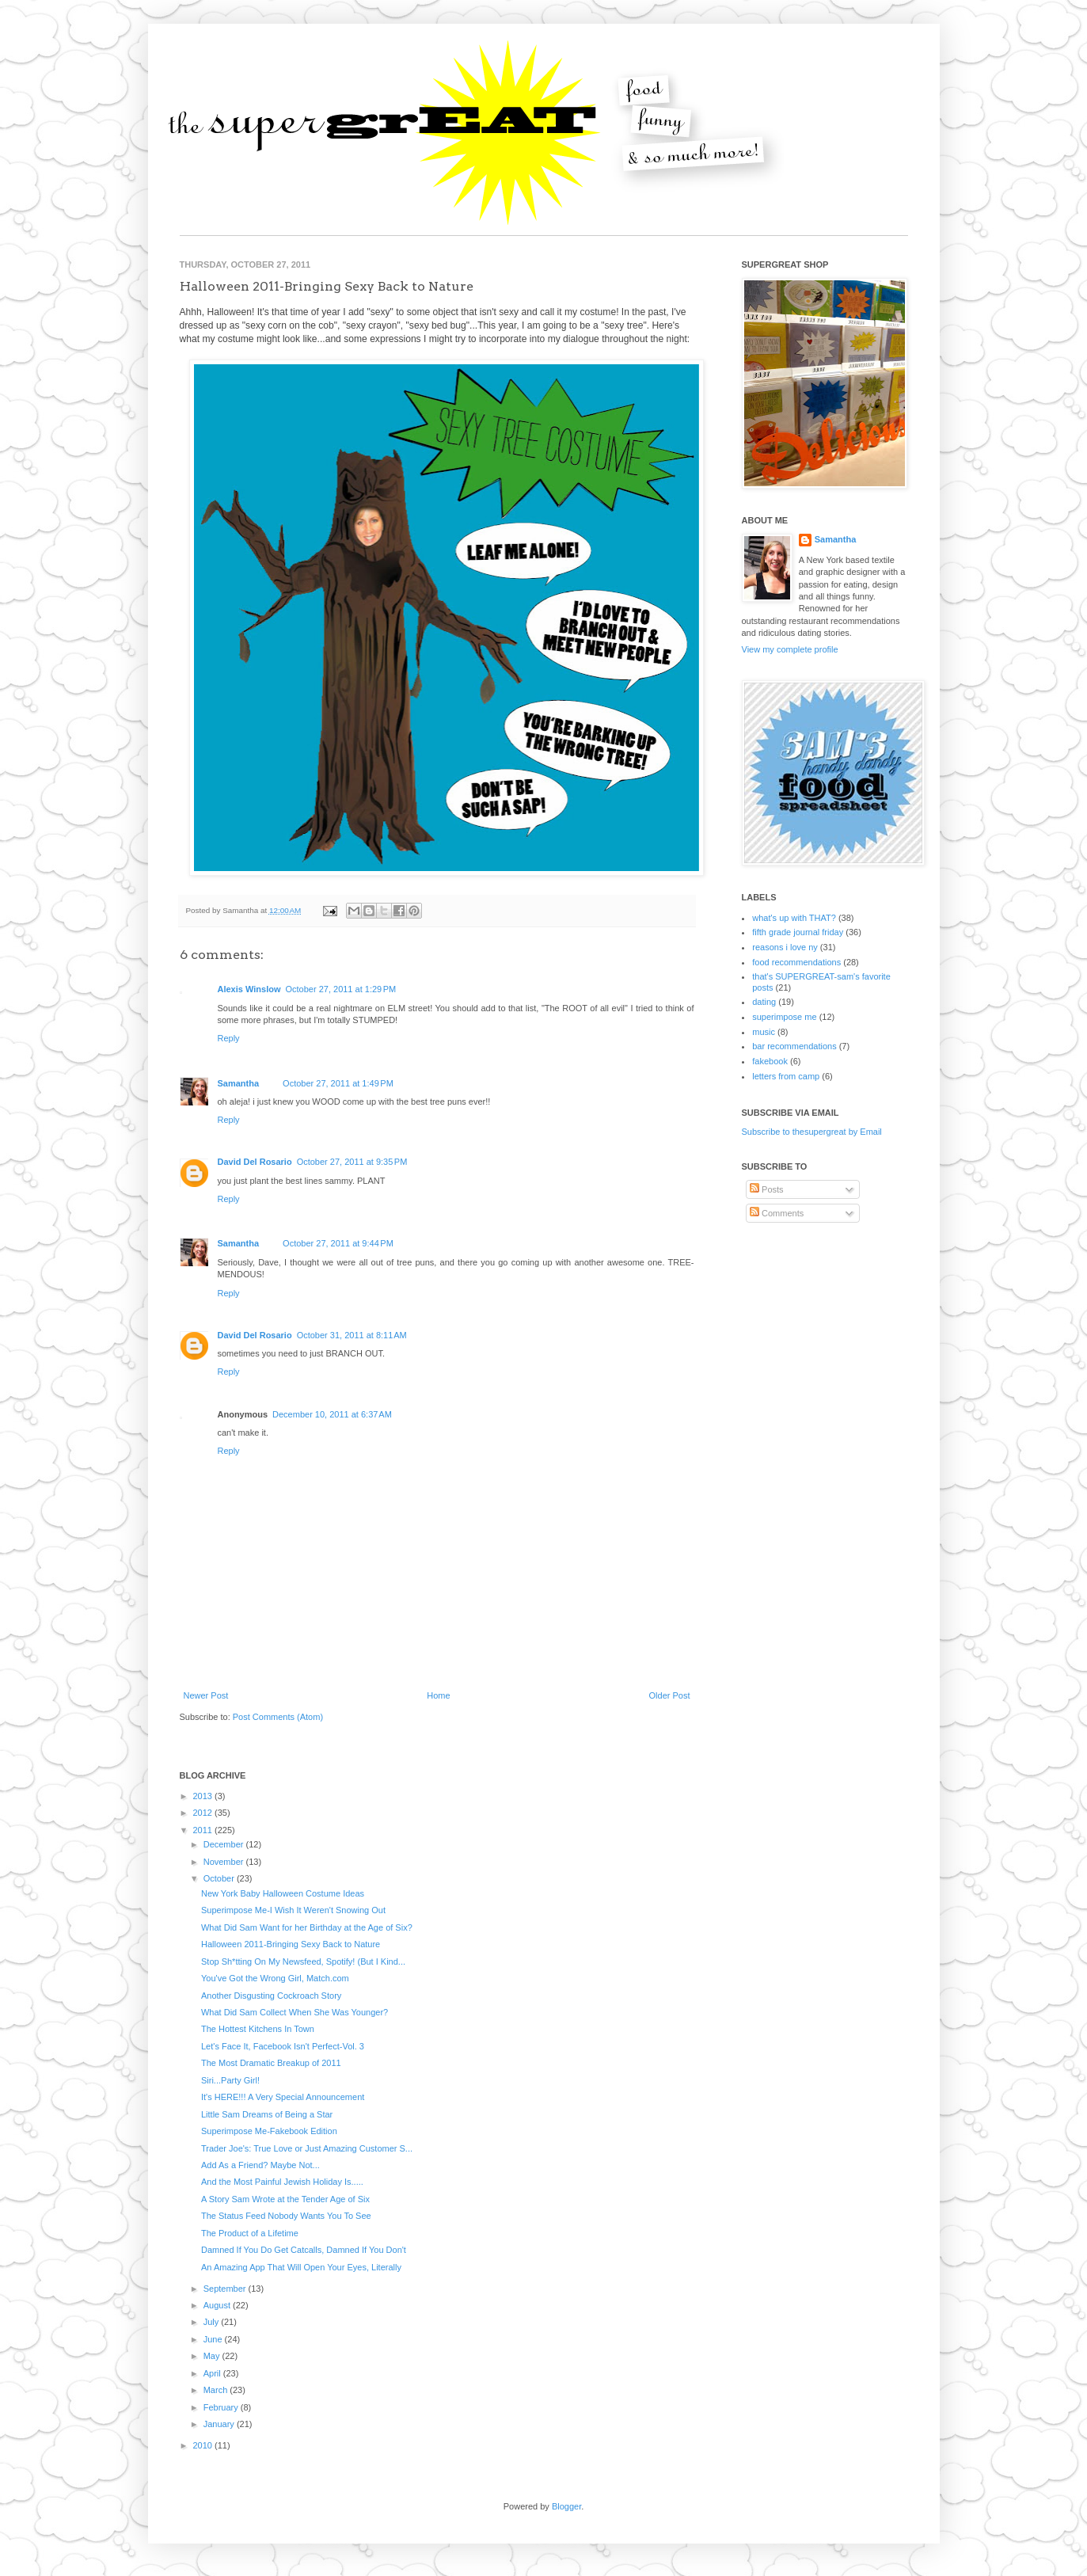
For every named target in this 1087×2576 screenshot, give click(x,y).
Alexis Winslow (249, 989)
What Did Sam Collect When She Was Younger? (294, 2012)
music (763, 1032)
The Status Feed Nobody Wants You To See (286, 2215)
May (212, 2356)
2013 (204, 1796)
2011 (204, 1830)
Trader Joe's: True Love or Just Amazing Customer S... (306, 2148)
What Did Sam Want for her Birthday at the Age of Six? (306, 1927)
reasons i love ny (785, 947)
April (213, 2373)
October (220, 1878)
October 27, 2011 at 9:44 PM (338, 1243)
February (222, 2407)
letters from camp (785, 1076)
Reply (229, 1038)
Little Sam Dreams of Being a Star (267, 2114)
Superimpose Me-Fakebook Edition (269, 2131)
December (224, 1844)
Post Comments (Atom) (278, 1717)
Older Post (669, 1695)
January (220, 2424)
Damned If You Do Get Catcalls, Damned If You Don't (303, 2249)
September (226, 2288)
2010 (204, 2445)
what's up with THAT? (794, 918)
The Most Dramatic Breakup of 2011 (271, 2063)
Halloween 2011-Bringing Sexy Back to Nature (290, 1944)
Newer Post (206, 1695)
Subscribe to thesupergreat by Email (812, 1131)
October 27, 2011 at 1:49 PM (338, 1083)
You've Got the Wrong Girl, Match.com (275, 1978)
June (214, 2339)
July (212, 2322)
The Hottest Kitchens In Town (257, 2029)
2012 (204, 1812)
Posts (767, 1189)
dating (764, 1001)
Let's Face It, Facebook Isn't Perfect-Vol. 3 (282, 2046)
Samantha (239, 1083)
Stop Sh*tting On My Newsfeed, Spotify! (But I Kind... (303, 1961)
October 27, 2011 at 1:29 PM (340, 989)
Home (438, 1695)
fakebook (770, 1061)
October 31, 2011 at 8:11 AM (352, 1335)
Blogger (566, 2506)
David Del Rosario (255, 1161)
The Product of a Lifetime (249, 2233)
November (224, 1861)
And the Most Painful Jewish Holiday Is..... (282, 2181)
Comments (777, 1213)
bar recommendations (794, 1046)
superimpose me (784, 1017)
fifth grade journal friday (797, 932)
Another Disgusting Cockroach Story (271, 1995)
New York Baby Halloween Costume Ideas (282, 1893)
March (216, 2390)
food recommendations (796, 962)
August (218, 2305)
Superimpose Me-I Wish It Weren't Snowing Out (293, 1910)
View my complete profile (790, 649)
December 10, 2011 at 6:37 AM (332, 1414)
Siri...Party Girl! (230, 2080)
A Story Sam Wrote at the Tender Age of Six (285, 2199)
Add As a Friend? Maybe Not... (260, 2165)
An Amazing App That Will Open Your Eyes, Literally (301, 2267)
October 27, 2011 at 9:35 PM (352, 1161)
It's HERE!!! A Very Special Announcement (282, 2097)
